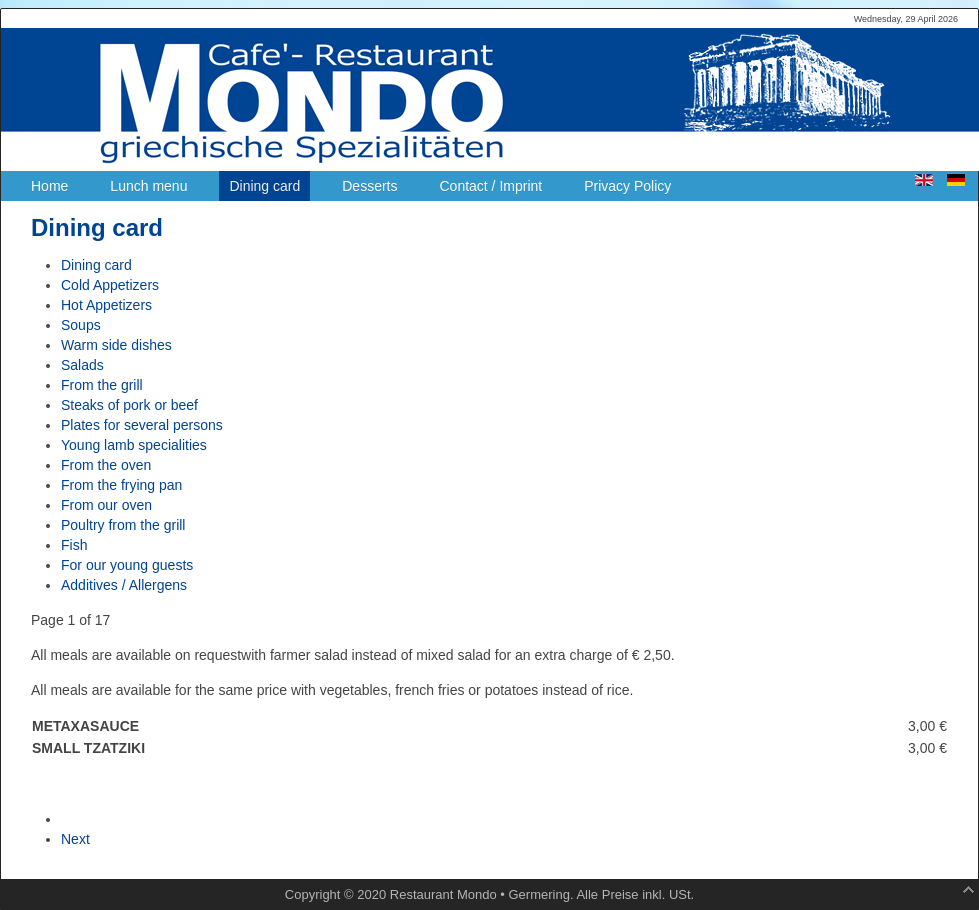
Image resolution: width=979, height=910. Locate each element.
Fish (74, 545)
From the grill (102, 385)
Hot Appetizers (106, 305)
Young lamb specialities (134, 445)
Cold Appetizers (110, 285)
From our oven (106, 505)
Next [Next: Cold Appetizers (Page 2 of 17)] (75, 839)
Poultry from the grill (123, 525)
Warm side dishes (116, 345)
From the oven (106, 465)
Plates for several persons (142, 425)
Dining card (96, 265)
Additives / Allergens (124, 585)
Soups (81, 325)
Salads (82, 365)
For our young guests (127, 565)
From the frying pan (121, 485)
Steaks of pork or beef (129, 405)
